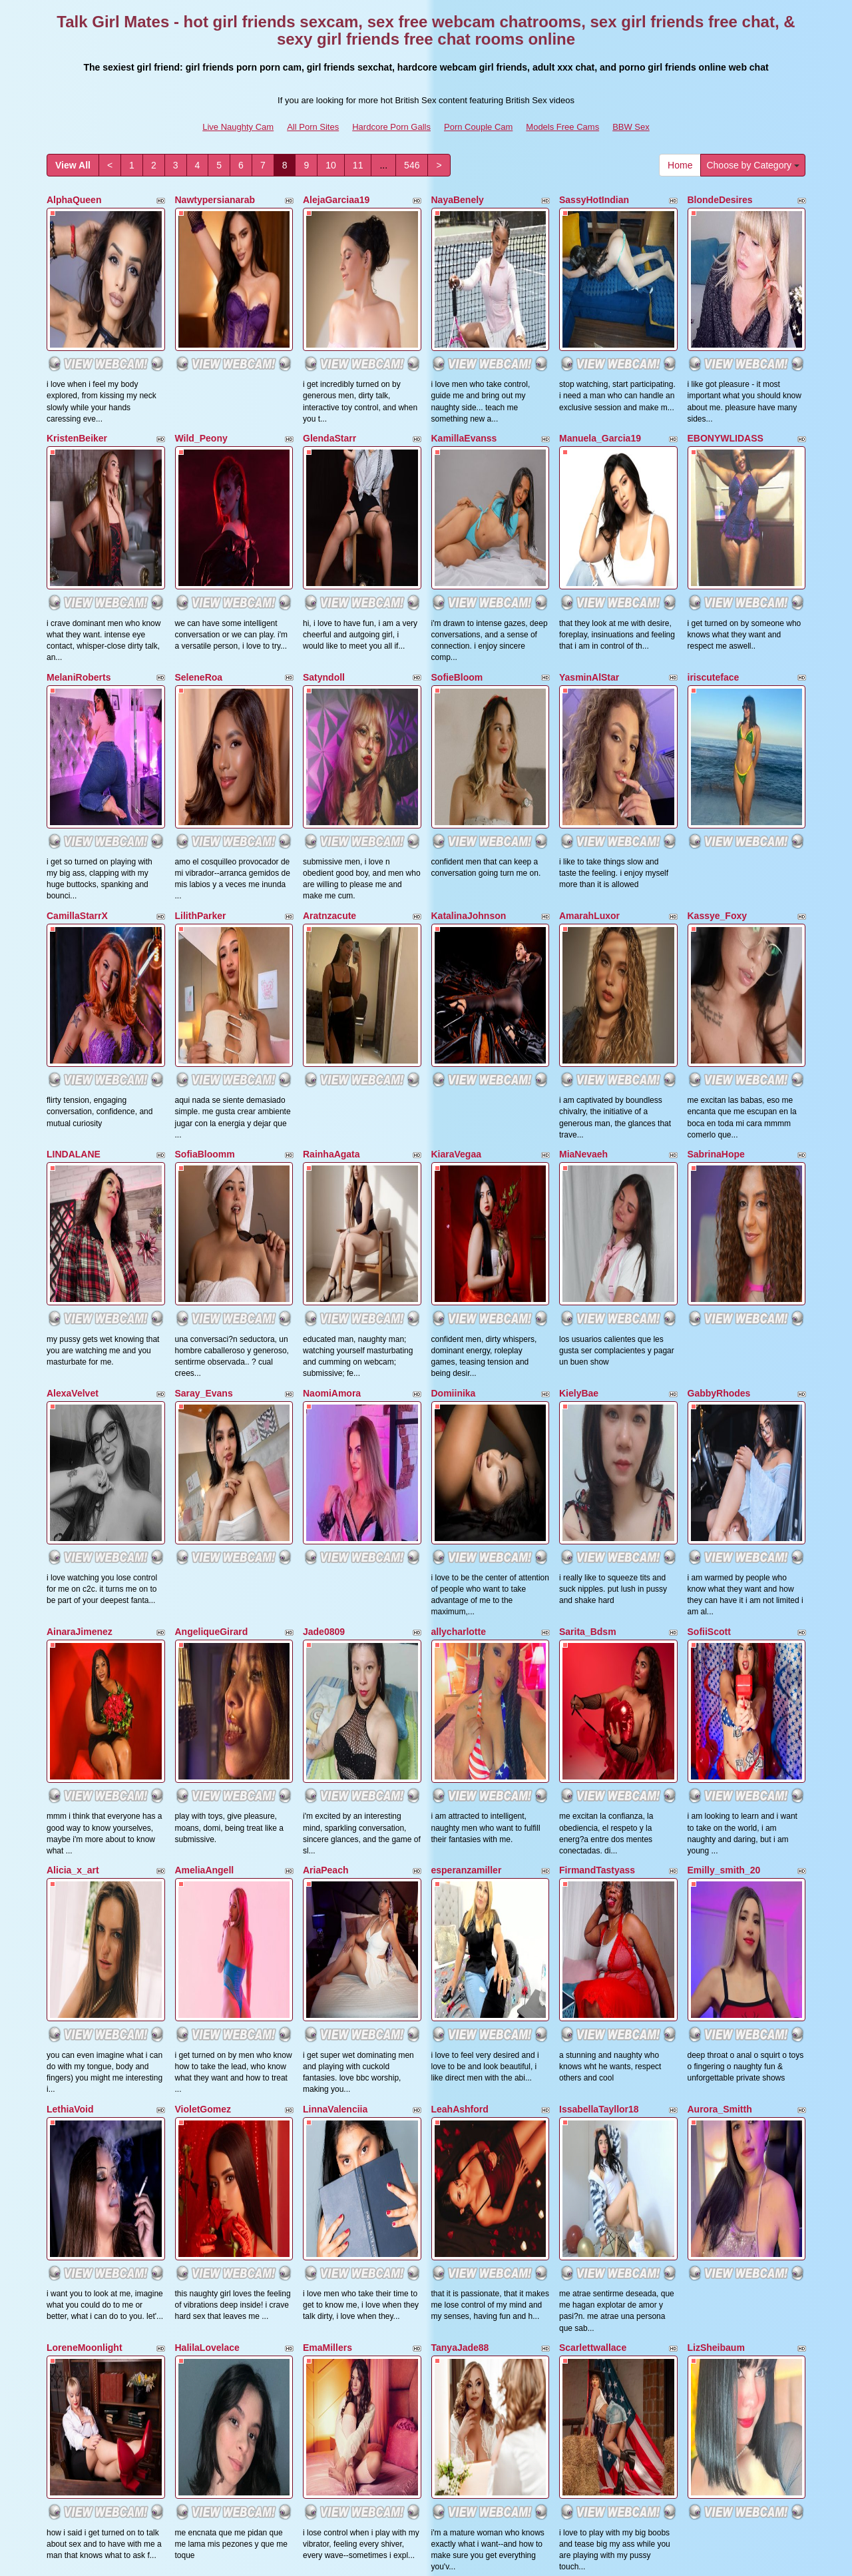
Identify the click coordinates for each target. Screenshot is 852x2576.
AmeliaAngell (204, 1478)
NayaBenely (457, 199)
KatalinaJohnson (469, 748)
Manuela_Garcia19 (600, 382)
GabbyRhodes (719, 1113)
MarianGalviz (331, 2027)
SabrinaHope (716, 930)
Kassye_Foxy (717, 748)
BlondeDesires (720, 199)
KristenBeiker (77, 382)
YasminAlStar (589, 565)
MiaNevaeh (583, 930)
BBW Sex (631, 127)
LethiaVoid (70, 1661)
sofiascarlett (458, 2209)
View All (73, 165)
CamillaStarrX (77, 748)
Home (680, 165)
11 (358, 165)
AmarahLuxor (589, 748)
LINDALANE (74, 930)
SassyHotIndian (594, 199)
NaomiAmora (332, 1113)
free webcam (642, 2460)
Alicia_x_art (73, 1478)
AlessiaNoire (587, 2209)
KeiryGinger (714, 2027)
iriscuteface (714, 565)
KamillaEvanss (464, 382)
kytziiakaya (583, 2027)
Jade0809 (324, 1296)
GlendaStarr (329, 382)
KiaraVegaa (456, 930)
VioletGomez (203, 1661)
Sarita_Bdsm (587, 1296)
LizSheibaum (716, 1844)
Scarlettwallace (592, 1844)
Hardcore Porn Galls (391, 127)
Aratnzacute (329, 748)
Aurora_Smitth (720, 1661)
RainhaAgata (331, 930)
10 (330, 165)
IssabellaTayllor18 (599, 1661)
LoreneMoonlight (84, 1844)
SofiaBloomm (205, 930)
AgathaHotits (204, 2027)
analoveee (69, 2209)
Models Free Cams (562, 127)
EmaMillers (327, 1844)
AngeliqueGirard (211, 1296)
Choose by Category (752, 165)
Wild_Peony (201, 382)
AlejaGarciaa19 (336, 199)
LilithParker (200, 748)
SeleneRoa (199, 565)
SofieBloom (457, 565)
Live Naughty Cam (238, 127)
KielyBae (578, 1113)
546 (411, 165)
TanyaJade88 (460, 1844)
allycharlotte (458, 1296)
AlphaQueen (74, 199)
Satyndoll (324, 565)
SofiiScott (709, 1296)
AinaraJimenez (79, 1296)
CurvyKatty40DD (339, 2209)
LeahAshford (460, 1661)
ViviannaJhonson (213, 2209)
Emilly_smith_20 (724, 1478)
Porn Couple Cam (478, 127)
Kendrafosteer (463, 2027)
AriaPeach (325, 1478)
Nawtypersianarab (215, 199)
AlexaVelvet (73, 1113)
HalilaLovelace (207, 1844)
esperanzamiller (466, 1478)
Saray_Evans (204, 1113)
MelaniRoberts (78, 565)
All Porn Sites (313, 127)
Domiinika (453, 1113)
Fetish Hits (541, 2556)
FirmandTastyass (597, 1478)
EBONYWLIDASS (725, 382)
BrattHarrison (76, 2027)
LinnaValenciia (335, 1661)
